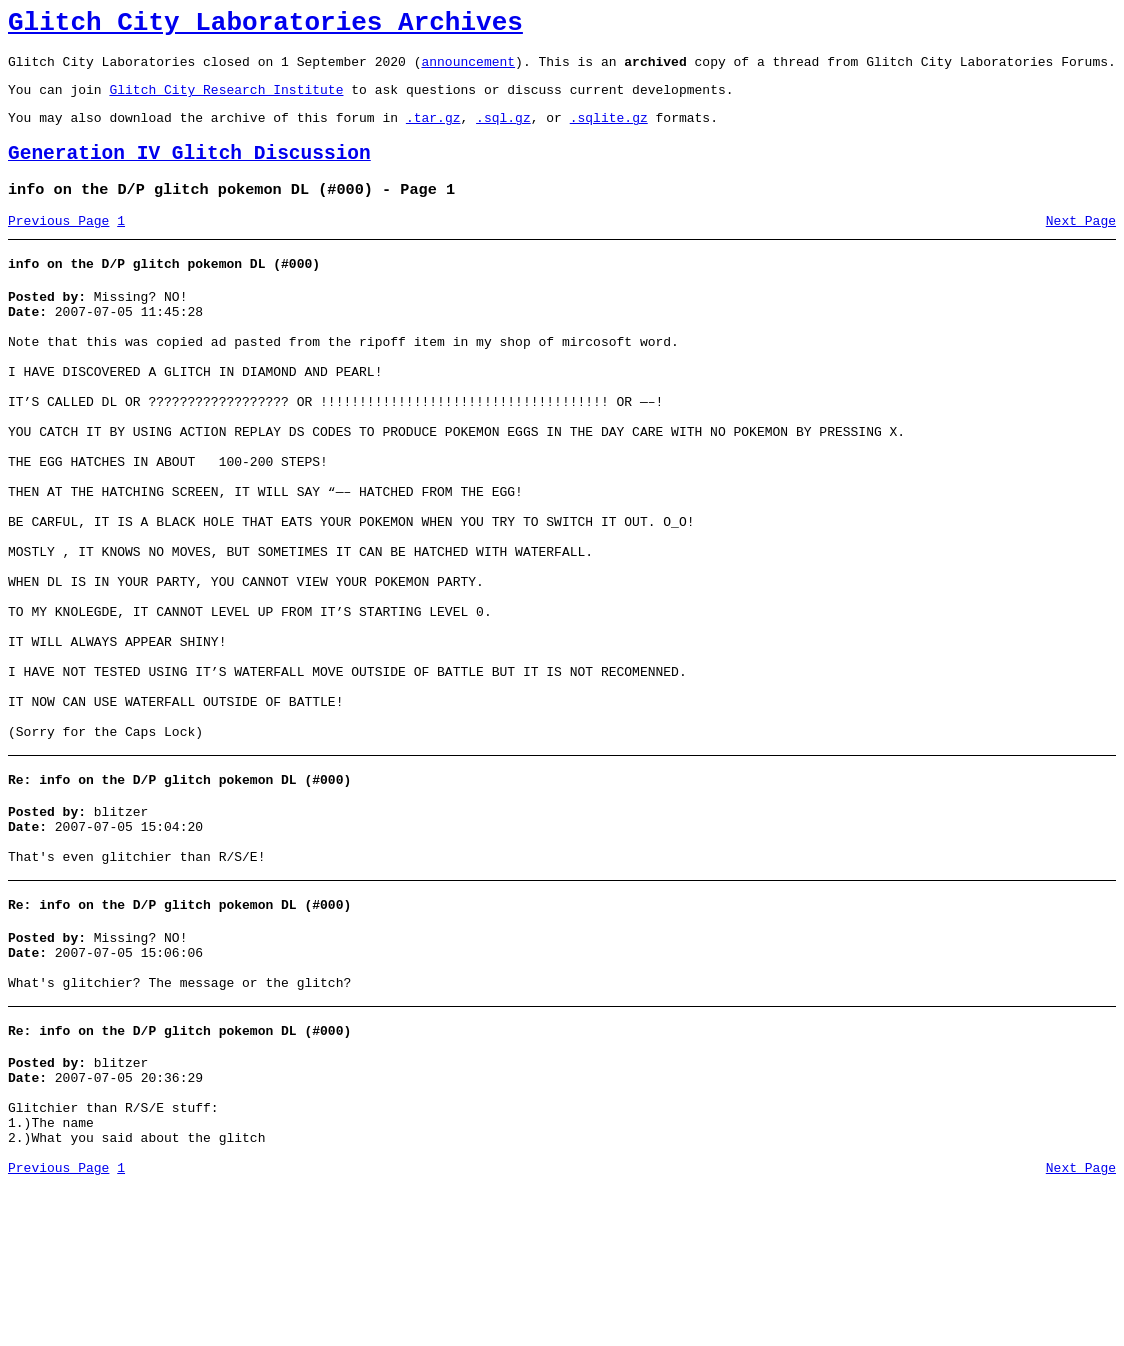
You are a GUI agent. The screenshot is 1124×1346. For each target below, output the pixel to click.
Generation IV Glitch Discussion (189, 171)
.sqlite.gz (609, 132)
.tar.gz (433, 132)
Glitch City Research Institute (226, 101)
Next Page (1081, 245)
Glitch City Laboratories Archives (265, 26)
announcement (468, 70)
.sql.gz (503, 132)
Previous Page (58, 245)
